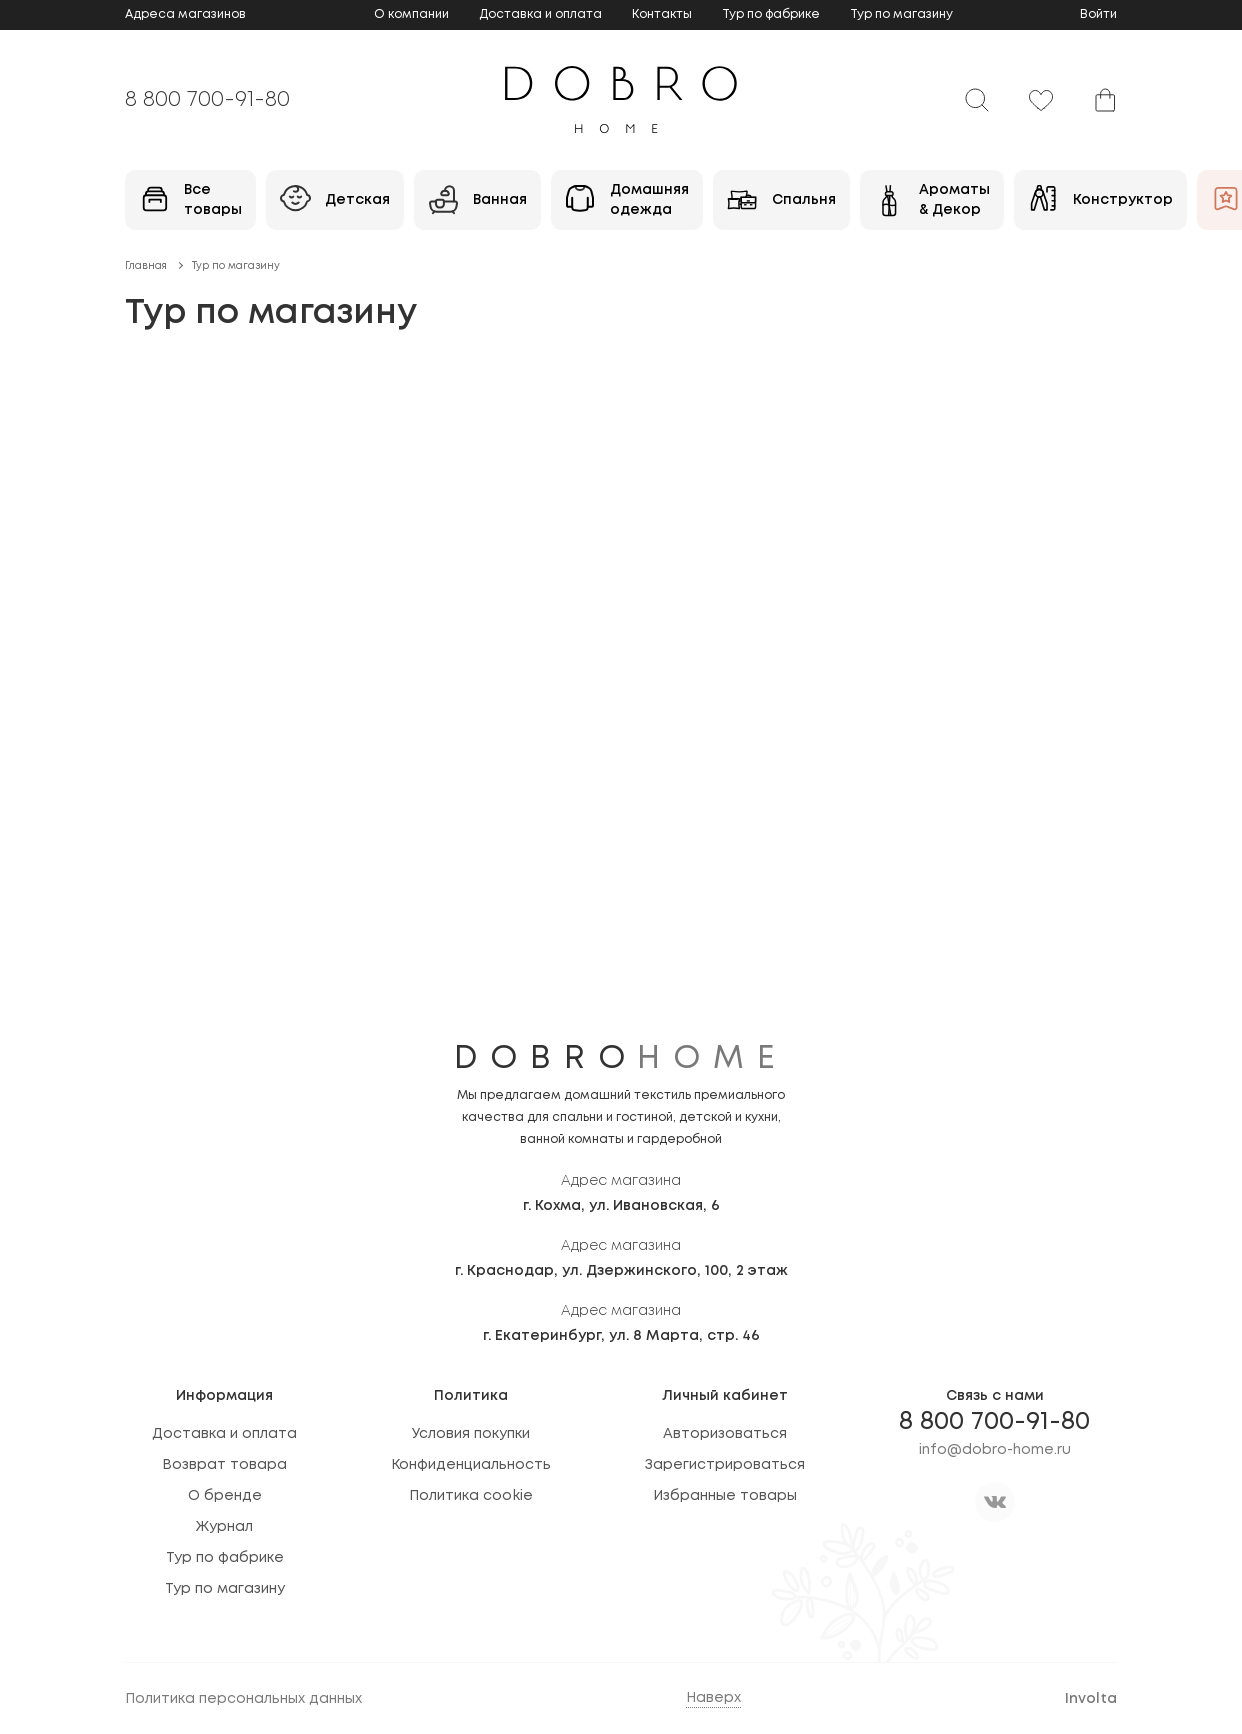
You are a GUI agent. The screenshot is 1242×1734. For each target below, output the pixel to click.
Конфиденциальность (471, 1465)
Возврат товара (224, 1465)
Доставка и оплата (540, 14)
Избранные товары (725, 1496)
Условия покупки (471, 1434)
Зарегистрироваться (725, 1465)
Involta (1091, 1699)
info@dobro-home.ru (995, 1450)
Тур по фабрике (771, 14)
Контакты (662, 14)
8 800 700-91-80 (207, 100)
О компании (411, 14)
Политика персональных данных (243, 1699)
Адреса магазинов (185, 14)
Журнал (224, 1527)
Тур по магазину (901, 14)
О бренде (225, 1496)
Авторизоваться (725, 1434)
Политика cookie (471, 1496)
